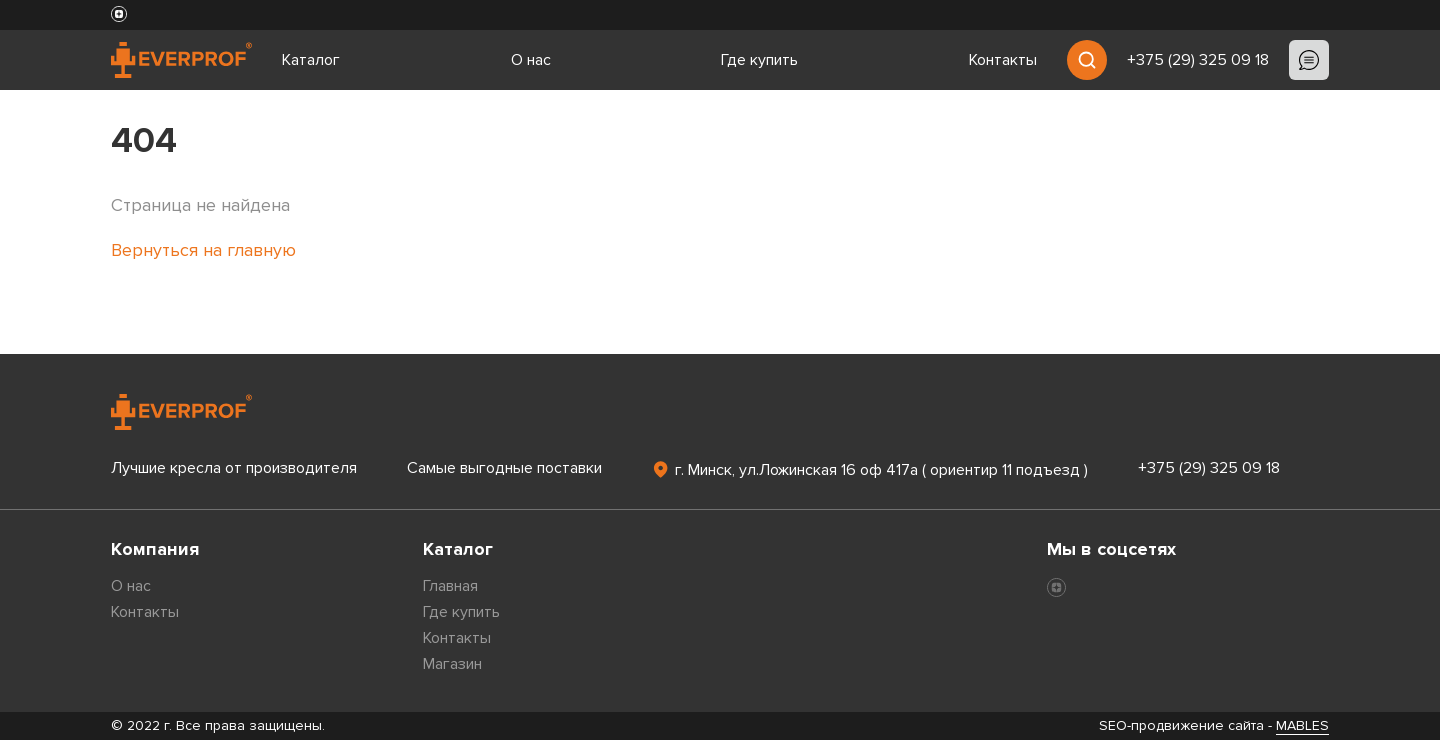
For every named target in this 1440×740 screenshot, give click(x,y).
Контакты (1003, 60)
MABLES (1302, 725)
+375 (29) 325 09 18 (1198, 60)
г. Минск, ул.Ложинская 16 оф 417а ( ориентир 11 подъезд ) (869, 469)
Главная (450, 586)
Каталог (311, 60)
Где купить (759, 60)
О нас (531, 60)
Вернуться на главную (203, 250)
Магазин (452, 664)
